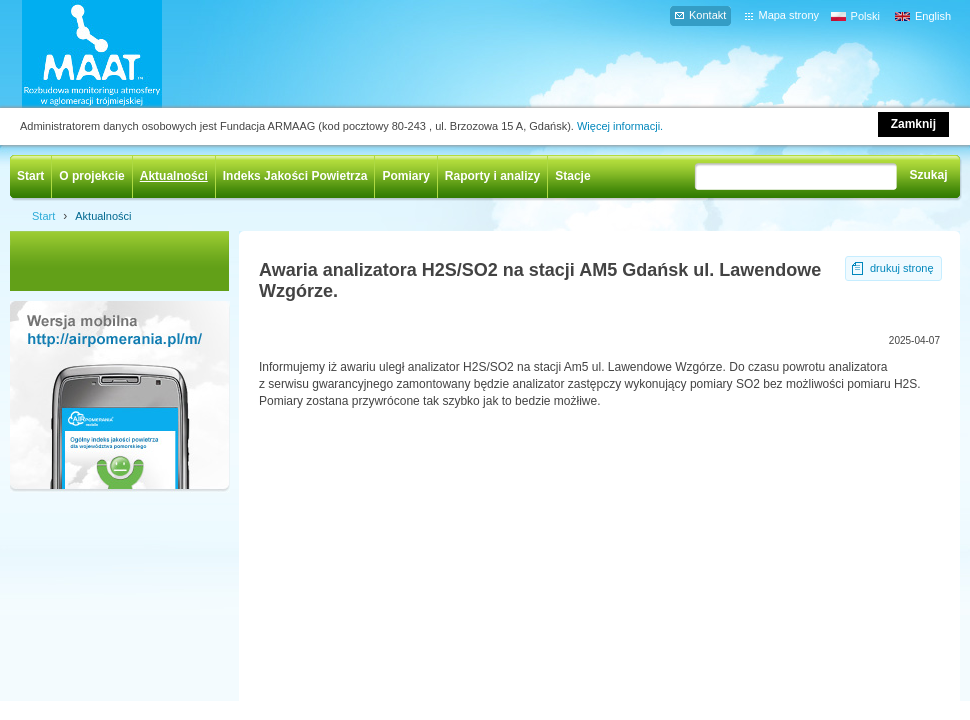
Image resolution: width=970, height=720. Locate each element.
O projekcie (91, 176)
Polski (865, 16)
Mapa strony (788, 15)
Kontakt (707, 15)
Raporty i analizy (492, 176)
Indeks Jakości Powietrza (295, 176)
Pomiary (405, 176)
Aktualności (174, 176)
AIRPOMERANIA (121, 54)
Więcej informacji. (620, 126)
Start (30, 176)
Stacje (572, 176)
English (933, 16)
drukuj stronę (902, 268)
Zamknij (913, 124)
